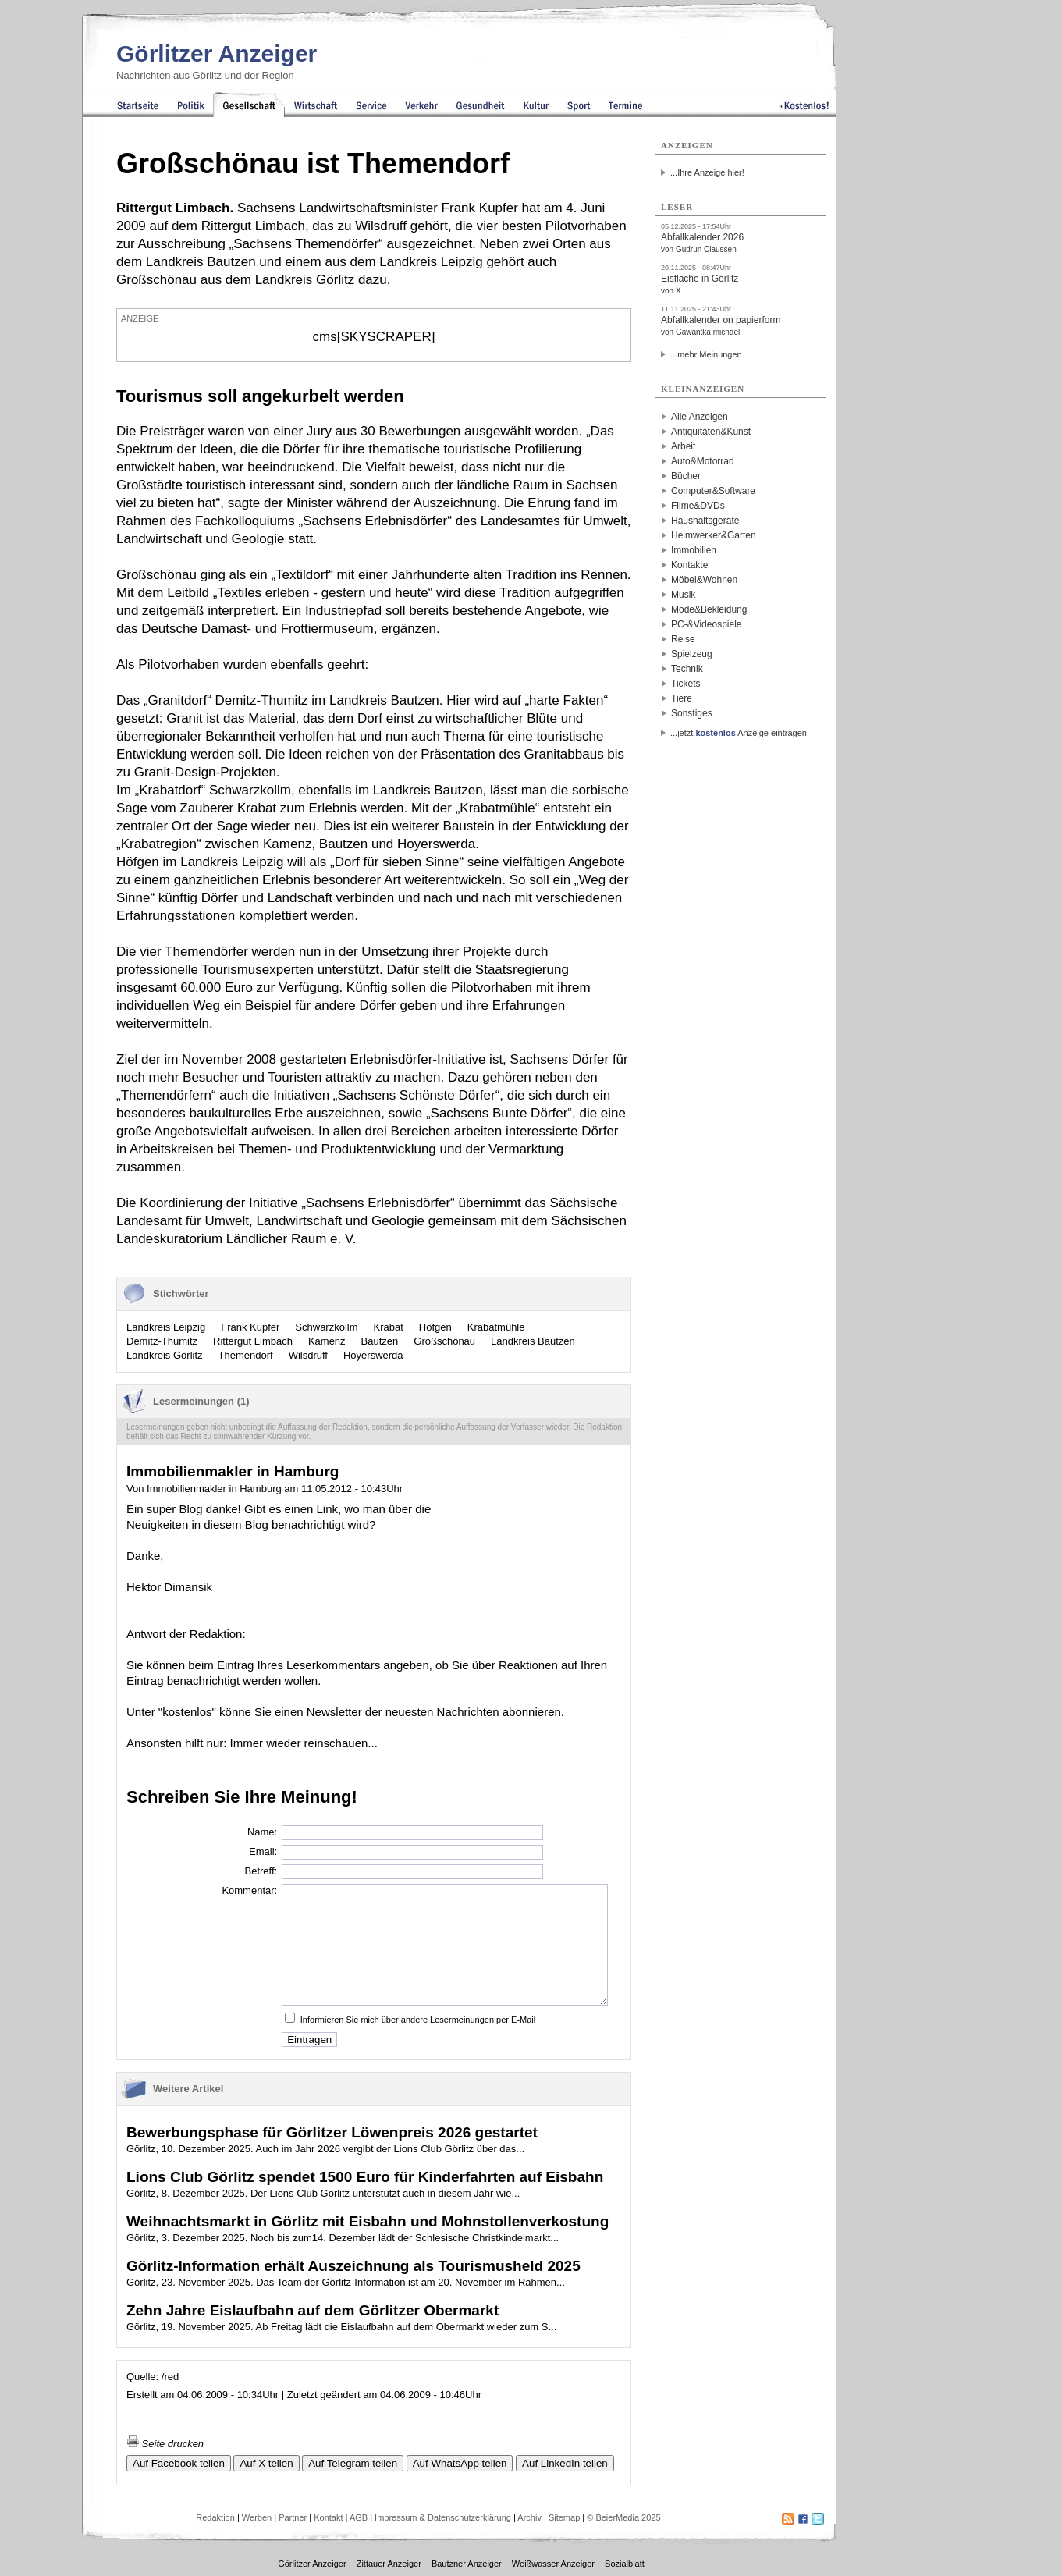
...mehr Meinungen (706, 354)
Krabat (388, 1327)
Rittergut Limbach (253, 1341)
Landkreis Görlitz (164, 1355)
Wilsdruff (308, 1355)
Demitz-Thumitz (161, 1341)
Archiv (529, 2517)
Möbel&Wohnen (704, 580)
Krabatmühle (496, 1327)
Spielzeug (691, 654)
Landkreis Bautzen (533, 1341)
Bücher (686, 476)
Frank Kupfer (250, 1327)
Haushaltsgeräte (705, 520)
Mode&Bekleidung (709, 609)
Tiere (681, 698)
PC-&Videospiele (706, 624)
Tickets (686, 684)
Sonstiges (691, 713)
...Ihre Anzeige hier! (707, 172)
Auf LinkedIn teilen (565, 2463)
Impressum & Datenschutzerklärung (443, 2517)
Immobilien (693, 550)
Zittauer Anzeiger (389, 2563)
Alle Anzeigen (699, 417)
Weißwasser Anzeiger (553, 2563)
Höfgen (435, 1327)
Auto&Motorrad (702, 461)
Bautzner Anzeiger (467, 2563)
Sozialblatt (625, 2563)
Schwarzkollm (326, 1327)
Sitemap (564, 2517)
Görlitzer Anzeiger (216, 53)
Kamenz (327, 1341)
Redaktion (215, 2517)
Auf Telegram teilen (352, 2463)
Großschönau (444, 1341)
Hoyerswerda (373, 1355)
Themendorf (245, 1355)
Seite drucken (165, 2444)
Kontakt (328, 2517)
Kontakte (689, 565)
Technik (687, 669)
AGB (359, 2517)
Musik (683, 595)
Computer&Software (713, 491)
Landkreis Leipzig (165, 1327)
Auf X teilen (266, 2463)
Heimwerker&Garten (713, 535)
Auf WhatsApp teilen (460, 2463)
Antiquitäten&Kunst (711, 431)
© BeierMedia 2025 (623, 2517)
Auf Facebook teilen (179, 2463)
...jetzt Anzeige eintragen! (739, 733)
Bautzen (380, 1341)
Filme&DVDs (698, 506)
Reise (683, 639)
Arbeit (683, 446)
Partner (293, 2517)
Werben (257, 2517)
